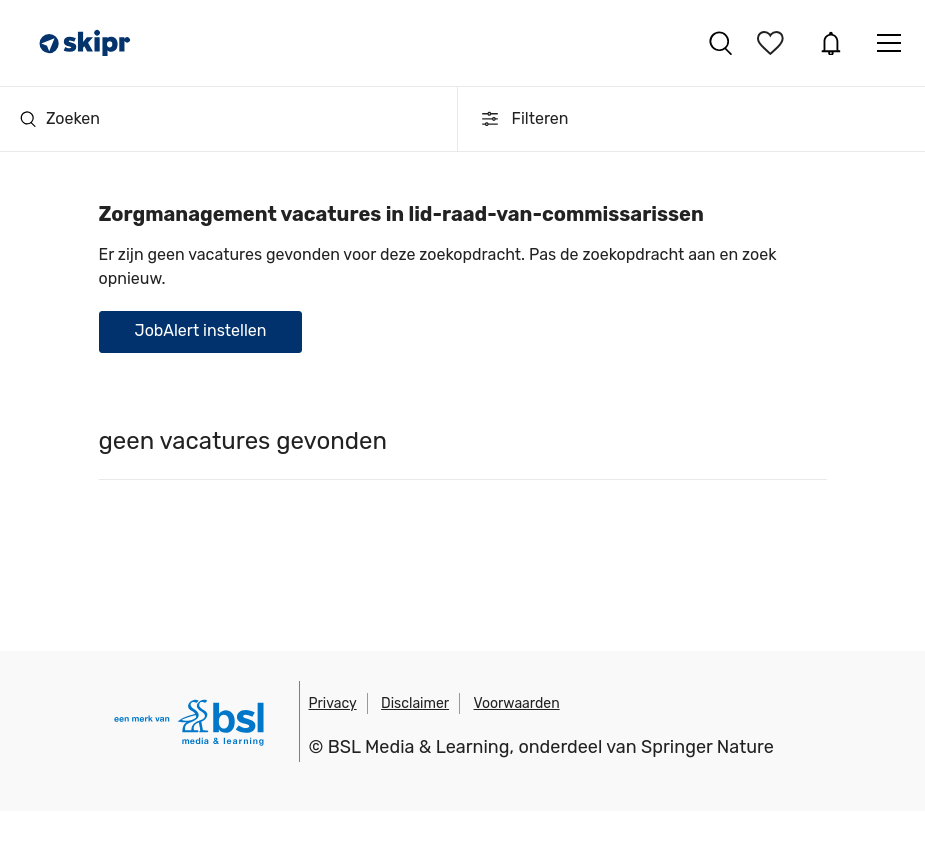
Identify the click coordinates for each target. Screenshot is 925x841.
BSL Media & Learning (419, 747)
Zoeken (60, 118)
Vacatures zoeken (720, 43)
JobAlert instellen (201, 330)
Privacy (333, 703)
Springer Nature (707, 747)
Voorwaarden (517, 703)
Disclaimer (415, 703)
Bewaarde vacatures (773, 43)
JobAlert (831, 43)
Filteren (523, 119)
